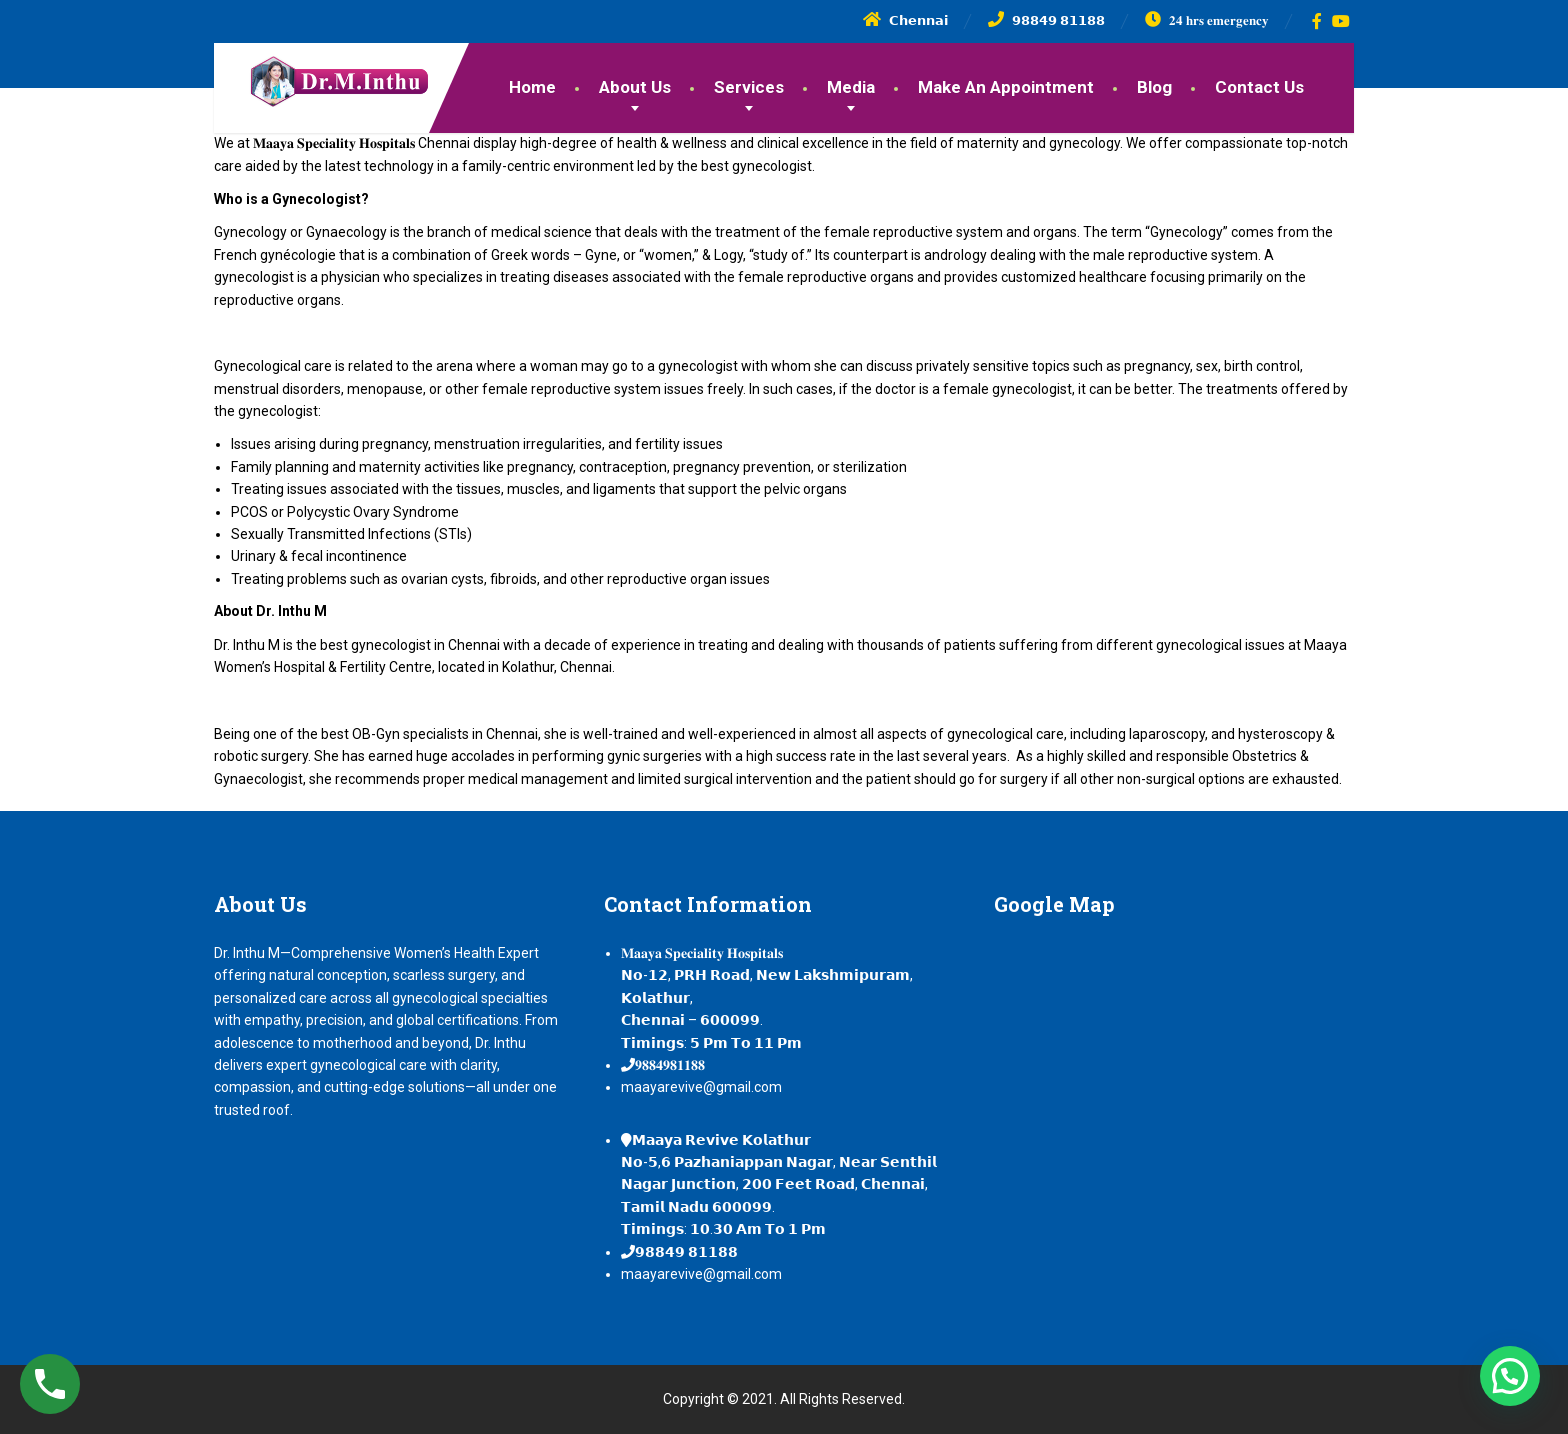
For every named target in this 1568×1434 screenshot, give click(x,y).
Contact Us (1259, 87)
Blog (1154, 87)
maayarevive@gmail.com (701, 1087)
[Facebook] (1317, 21)
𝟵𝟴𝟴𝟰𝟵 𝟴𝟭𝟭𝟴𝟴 (686, 1252)
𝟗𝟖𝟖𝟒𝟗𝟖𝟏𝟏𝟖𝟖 (670, 1065)
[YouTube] (1341, 21)
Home (532, 87)
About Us (635, 87)
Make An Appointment (1006, 87)
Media (851, 87)
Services (749, 87)
